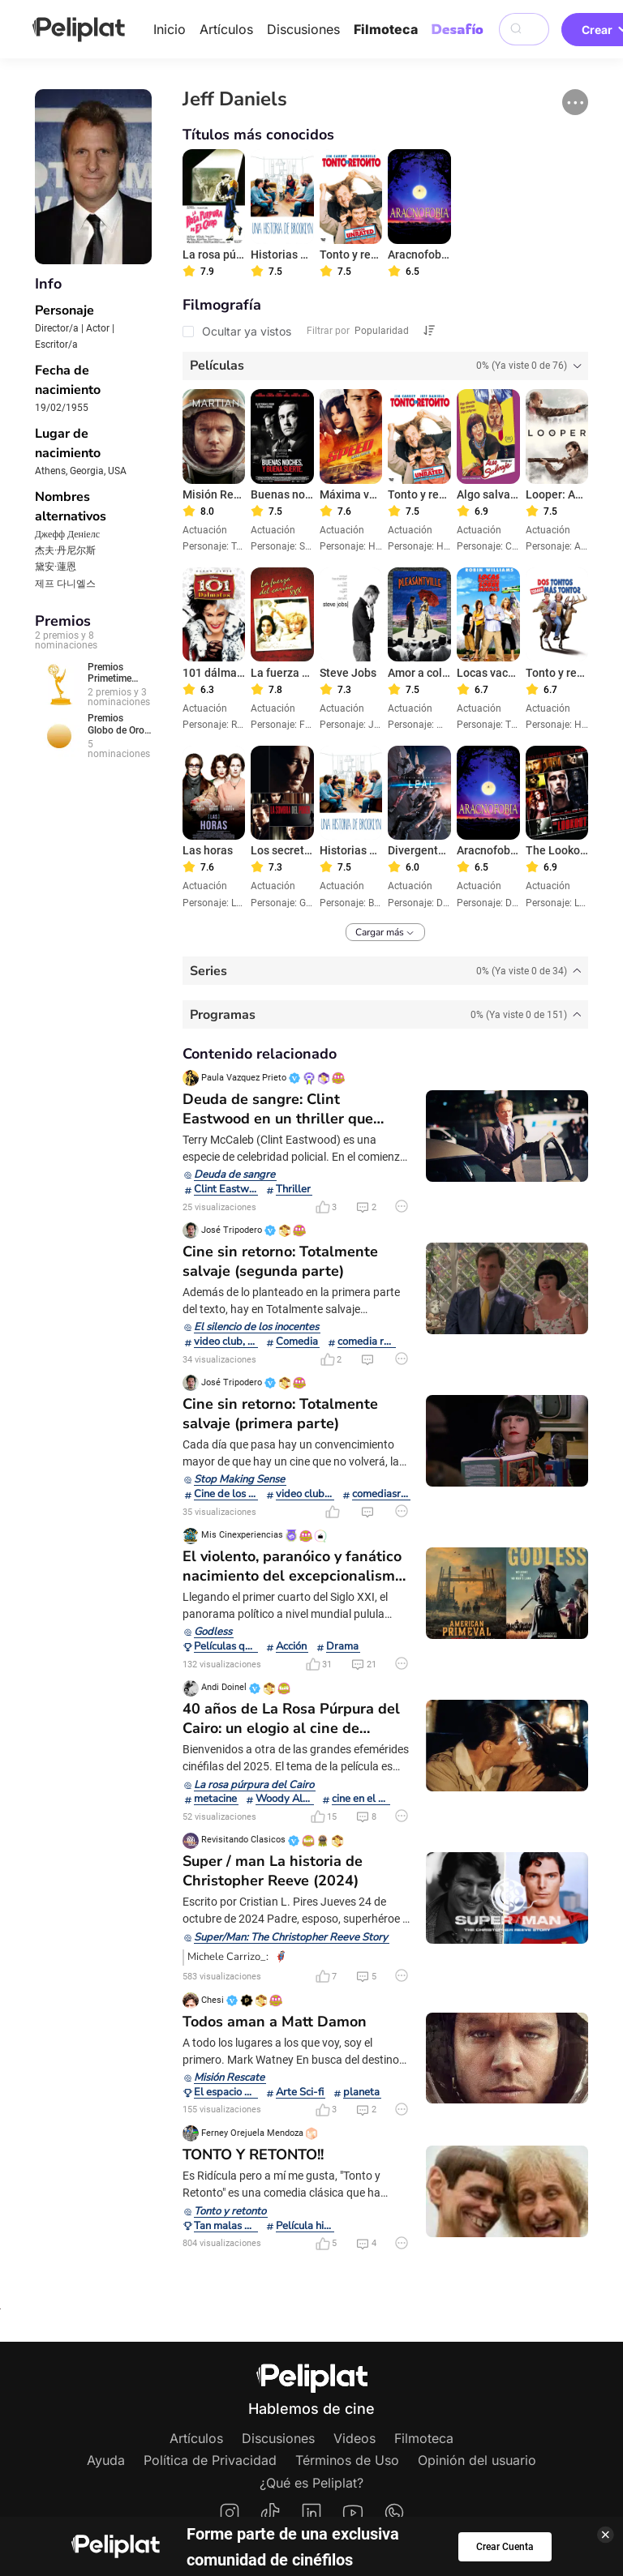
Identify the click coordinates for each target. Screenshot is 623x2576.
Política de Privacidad (210, 2460)
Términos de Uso (347, 2460)
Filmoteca (386, 29)
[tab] (386, 366)
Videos (354, 2438)
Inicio (169, 29)
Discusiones (303, 29)
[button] (575, 102)
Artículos (226, 29)
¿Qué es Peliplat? (311, 2482)
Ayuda (106, 2460)
